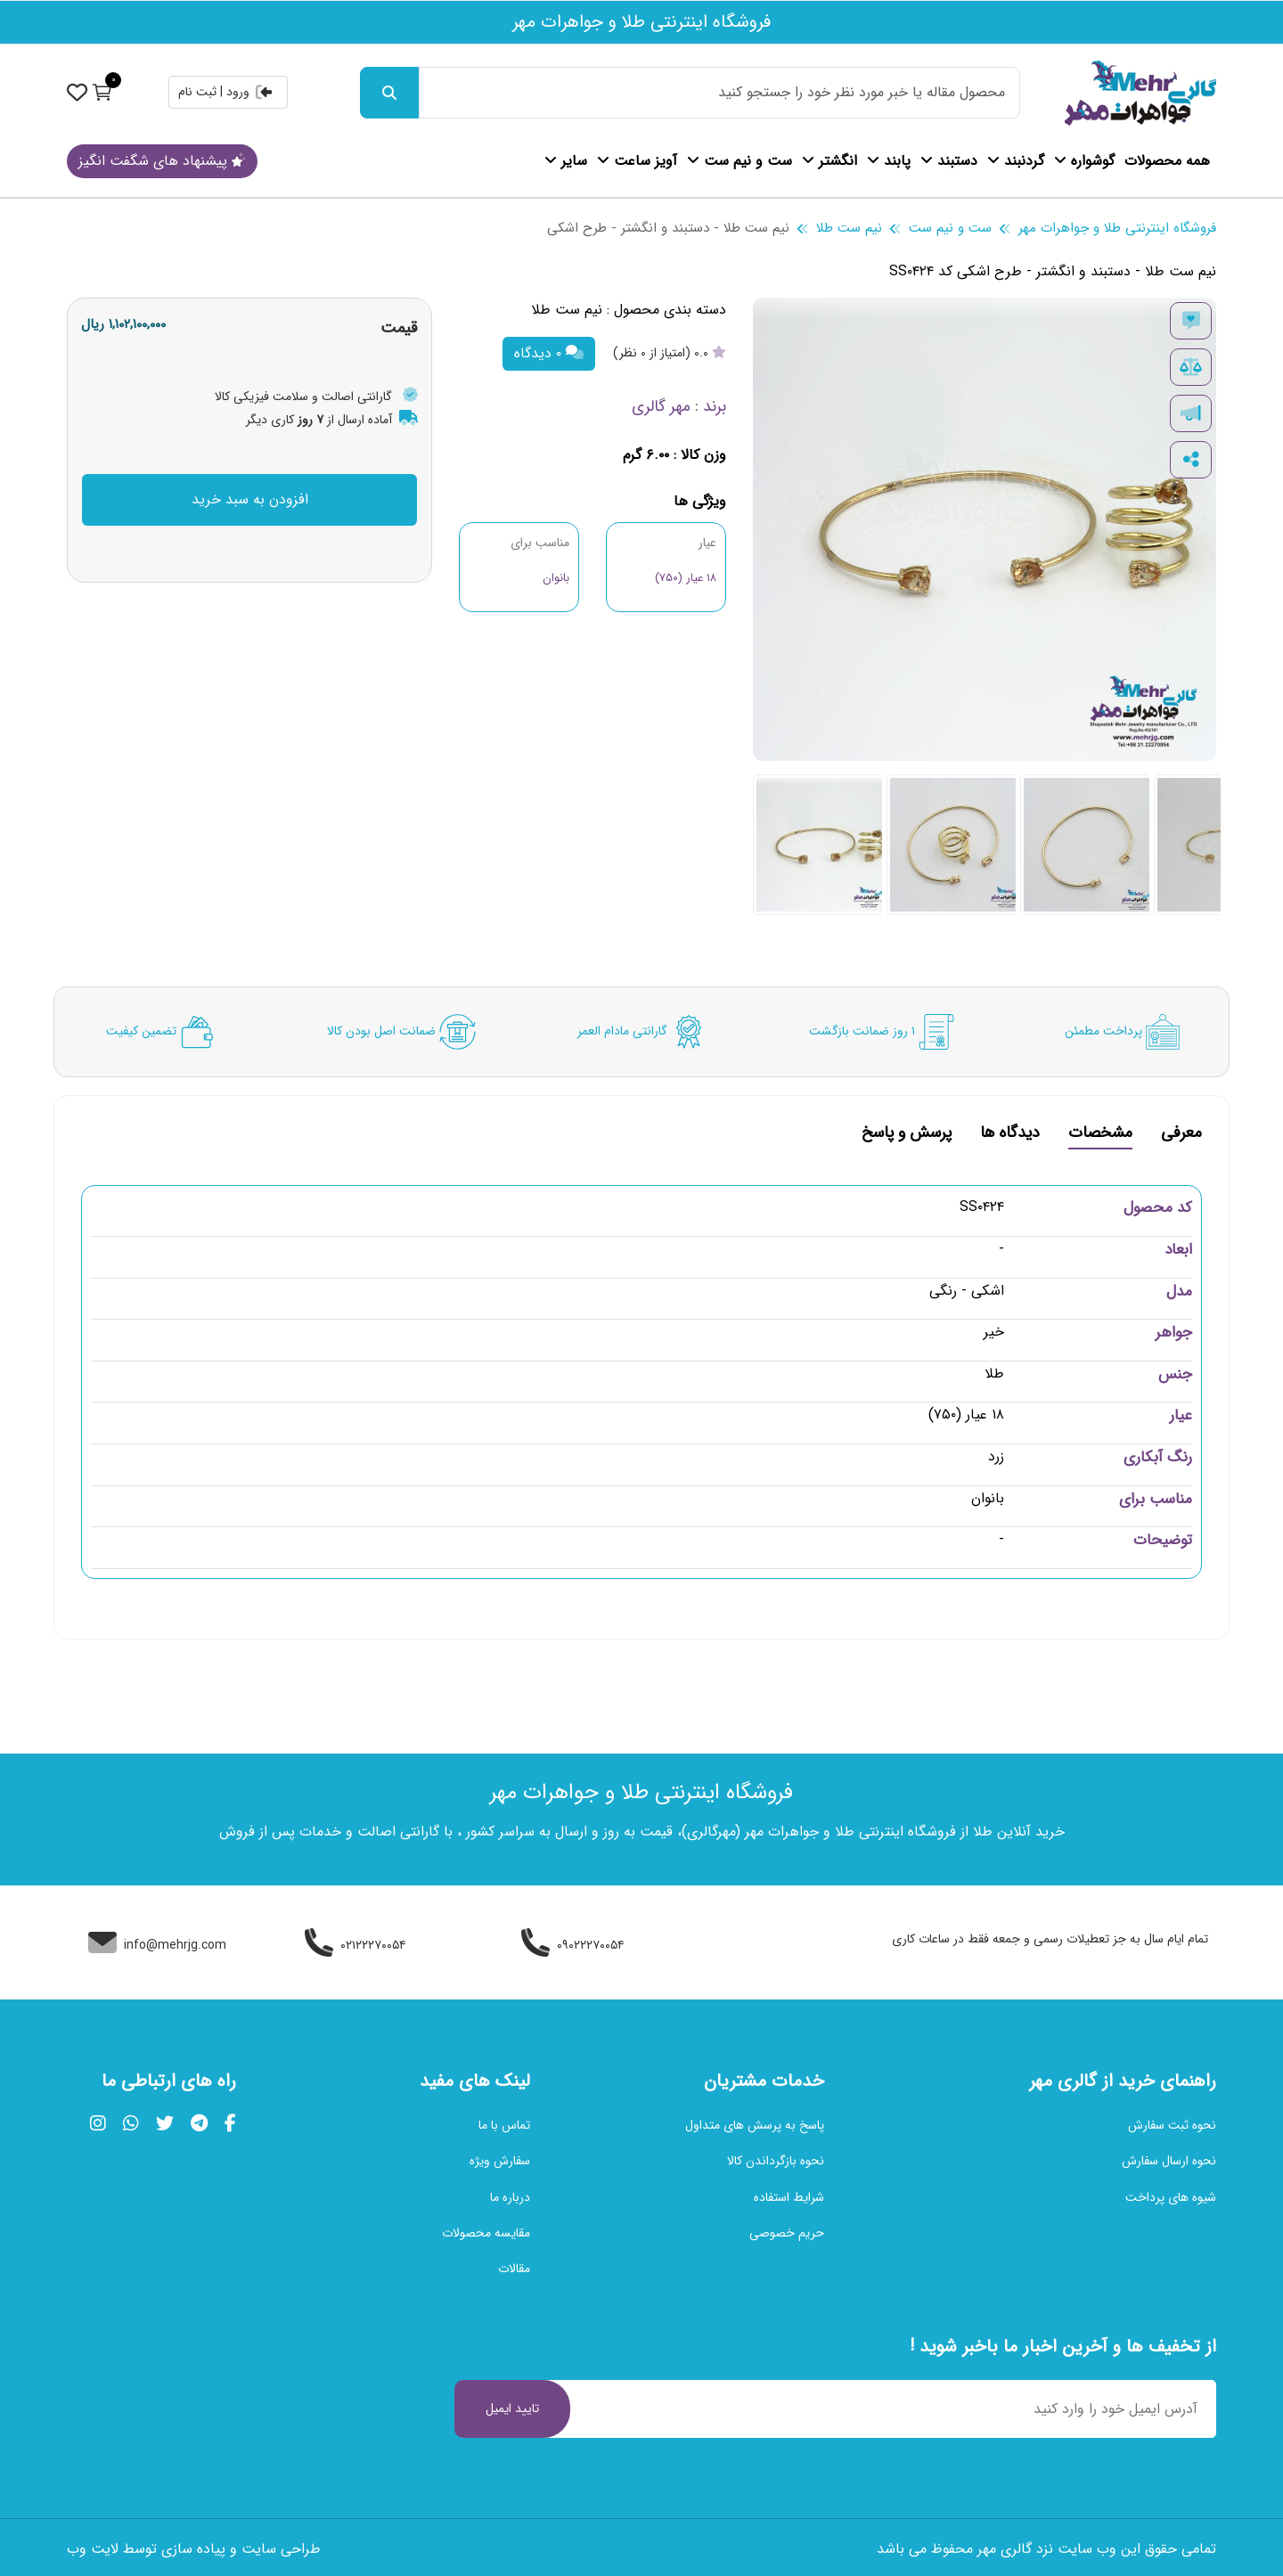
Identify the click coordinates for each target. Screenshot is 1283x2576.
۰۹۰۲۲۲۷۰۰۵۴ (573, 1945)
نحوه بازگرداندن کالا (775, 2161)
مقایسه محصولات (486, 2233)
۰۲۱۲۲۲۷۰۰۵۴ (355, 1945)
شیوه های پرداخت (1170, 2197)
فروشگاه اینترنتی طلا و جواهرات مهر (1117, 228)
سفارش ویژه (500, 2161)
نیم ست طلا (849, 228)
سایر (565, 161)
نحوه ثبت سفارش (1172, 2125)
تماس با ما (504, 2125)
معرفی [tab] (1181, 1134)
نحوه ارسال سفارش (1169, 2161)
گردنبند (1015, 161)
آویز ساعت (637, 161)
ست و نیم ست (739, 161)
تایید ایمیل (512, 2408)
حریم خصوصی (786, 2233)
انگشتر (829, 161)
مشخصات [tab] (1100, 1134)
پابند (889, 161)
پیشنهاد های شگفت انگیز (162, 161)
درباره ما (510, 2197)
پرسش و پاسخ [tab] (907, 1134)
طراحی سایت (281, 2549)
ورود (250, 92)
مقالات (514, 2268)
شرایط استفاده (789, 2197)
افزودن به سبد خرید (250, 499)
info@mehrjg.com (157, 1945)
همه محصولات (1167, 161)
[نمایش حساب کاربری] (77, 92)
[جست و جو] (389, 93)
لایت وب (92, 2549)
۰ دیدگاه (549, 353)
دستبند (948, 161)
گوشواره (1084, 161)
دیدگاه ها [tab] (1010, 1134)
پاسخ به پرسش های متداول (754, 2125)
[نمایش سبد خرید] (102, 92)
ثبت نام (197, 92)
